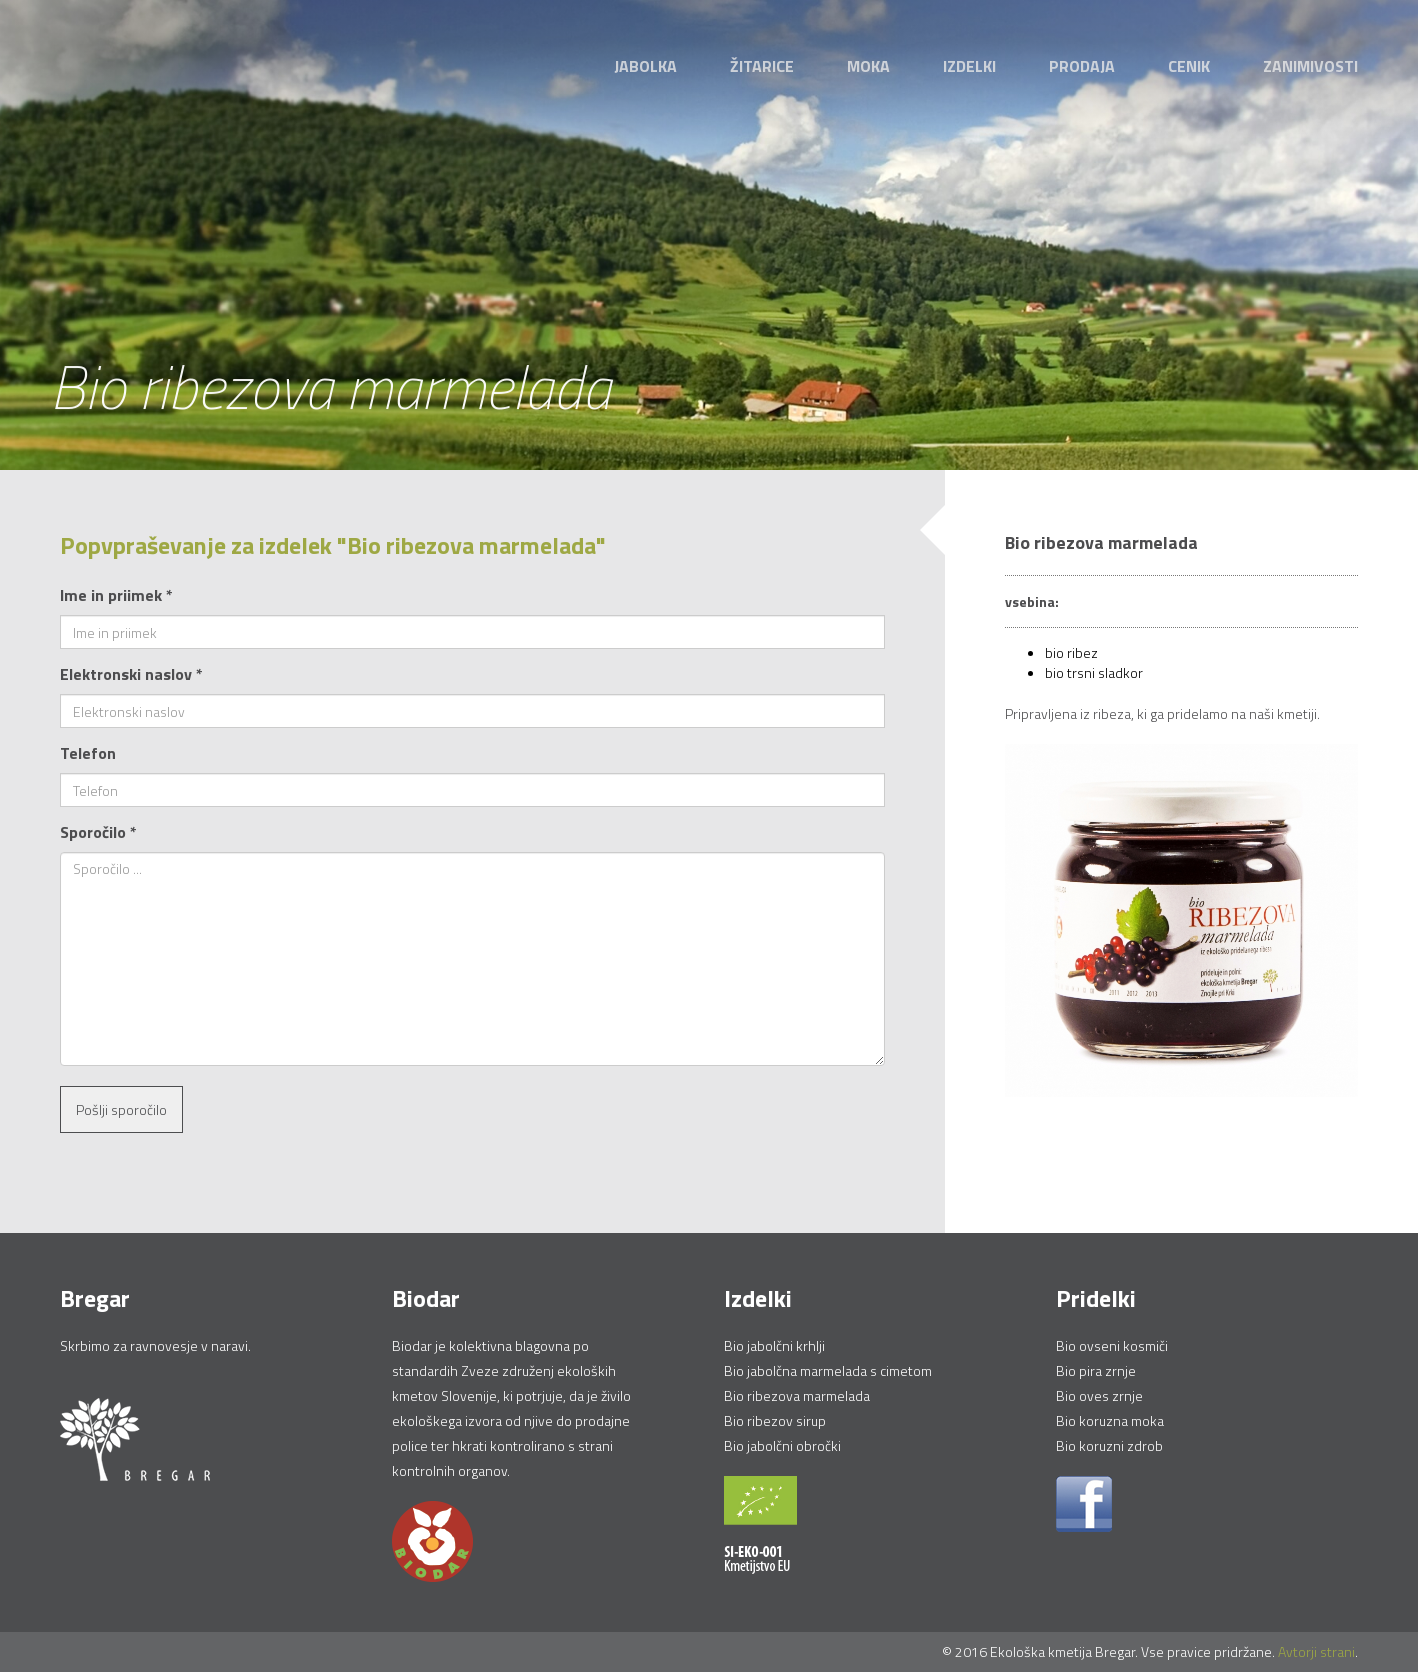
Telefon (88, 753)
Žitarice (762, 66)
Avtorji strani (1316, 1651)
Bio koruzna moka (1110, 1420)
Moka (868, 66)
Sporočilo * (98, 832)
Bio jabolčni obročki (782, 1445)
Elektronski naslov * (131, 674)
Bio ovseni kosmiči (1112, 1345)
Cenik (1189, 66)
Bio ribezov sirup (775, 1420)
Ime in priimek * (116, 595)
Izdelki (969, 66)
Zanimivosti (1310, 66)
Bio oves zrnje (1099, 1395)
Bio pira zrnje (1096, 1370)
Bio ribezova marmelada (797, 1395)
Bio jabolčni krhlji (774, 1345)
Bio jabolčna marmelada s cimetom (828, 1370)
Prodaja (1082, 66)
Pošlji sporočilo (121, 1109)
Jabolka (645, 66)
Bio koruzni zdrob (1109, 1445)
